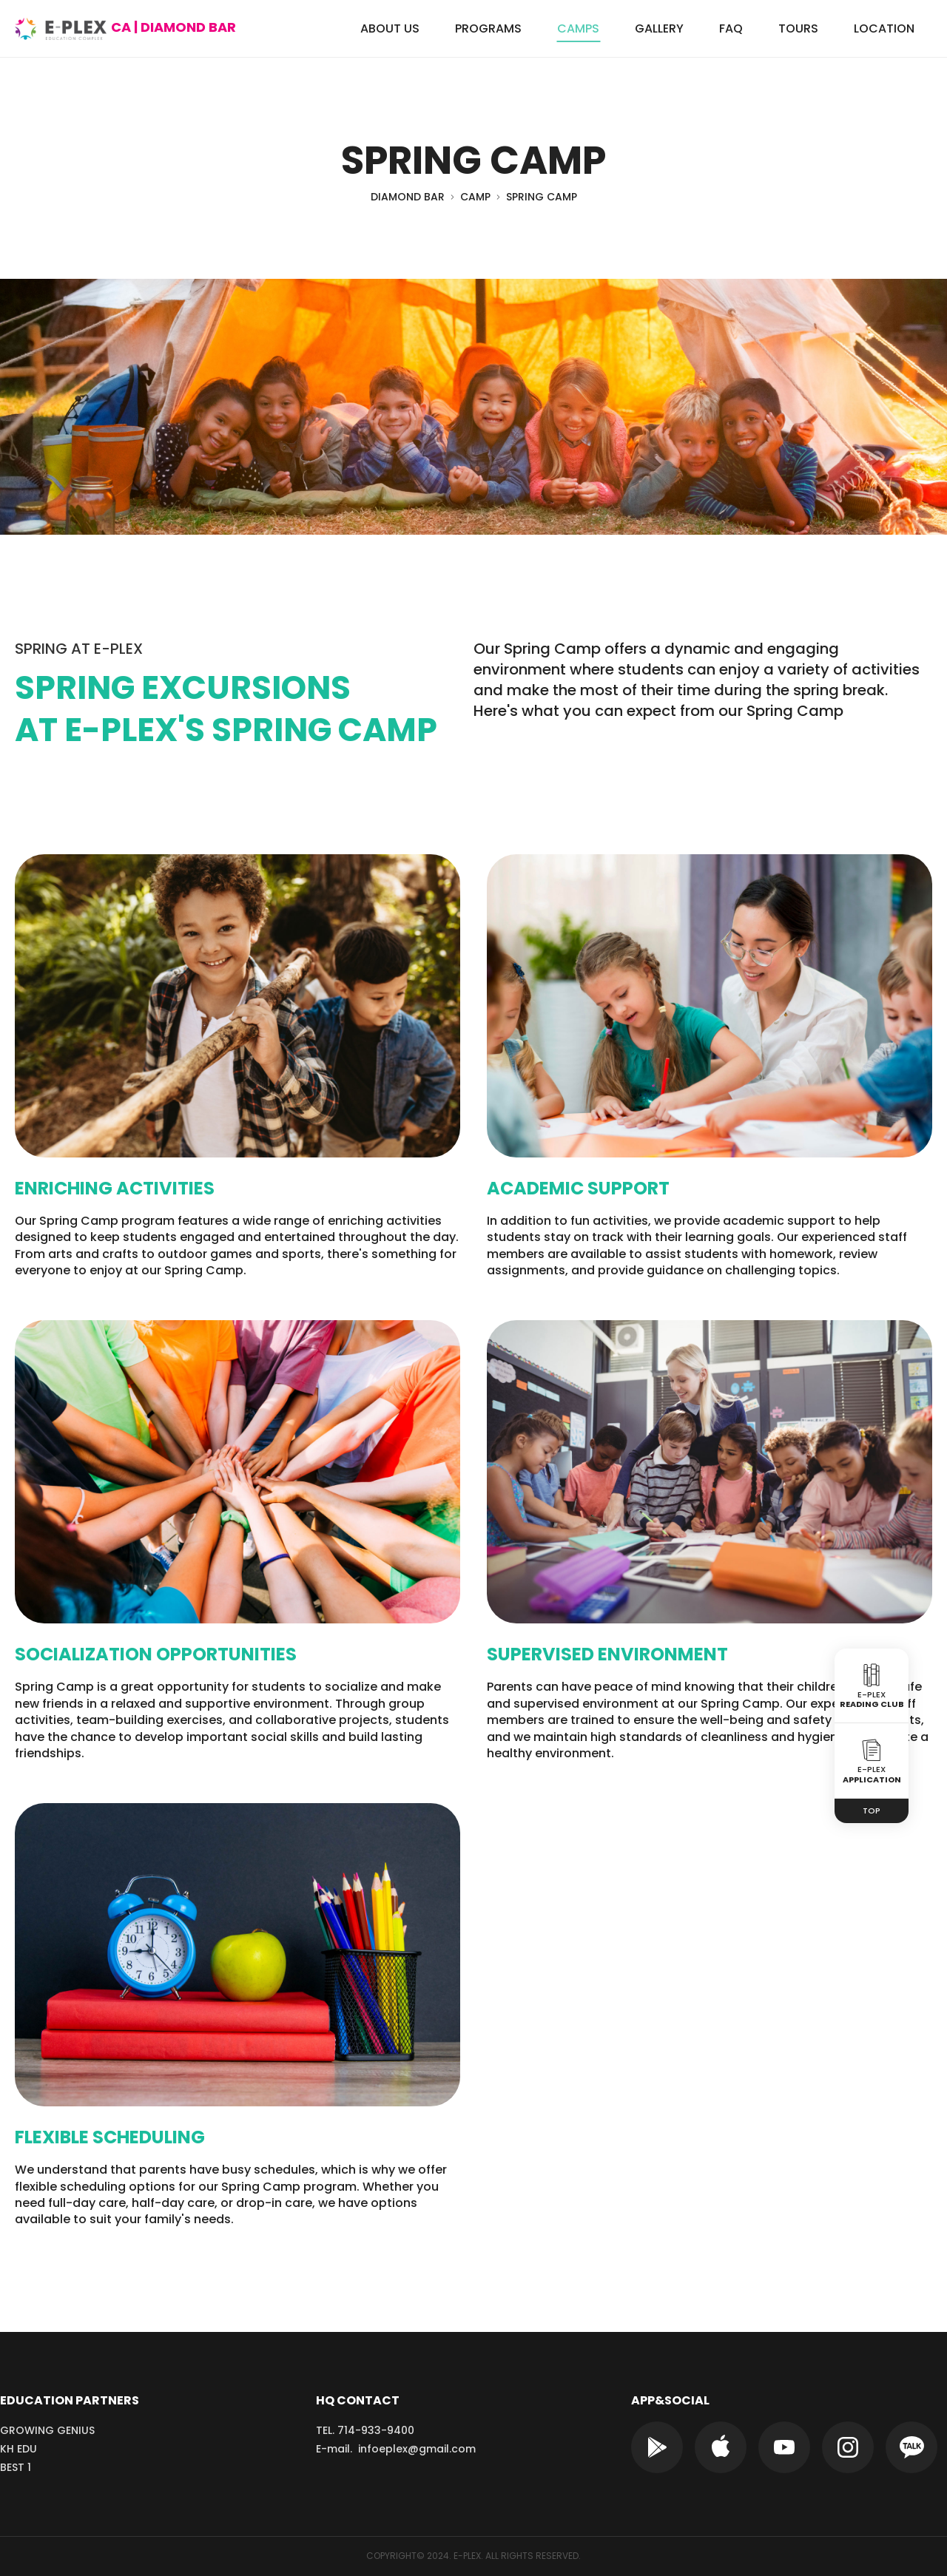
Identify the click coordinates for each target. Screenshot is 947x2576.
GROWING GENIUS (47, 2430)
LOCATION (884, 28)
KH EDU (18, 2448)
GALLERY (659, 28)
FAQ (731, 28)
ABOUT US (389, 28)
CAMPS (578, 28)
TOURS (798, 28)
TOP (871, 1810)
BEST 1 (15, 2467)
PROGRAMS (488, 28)
